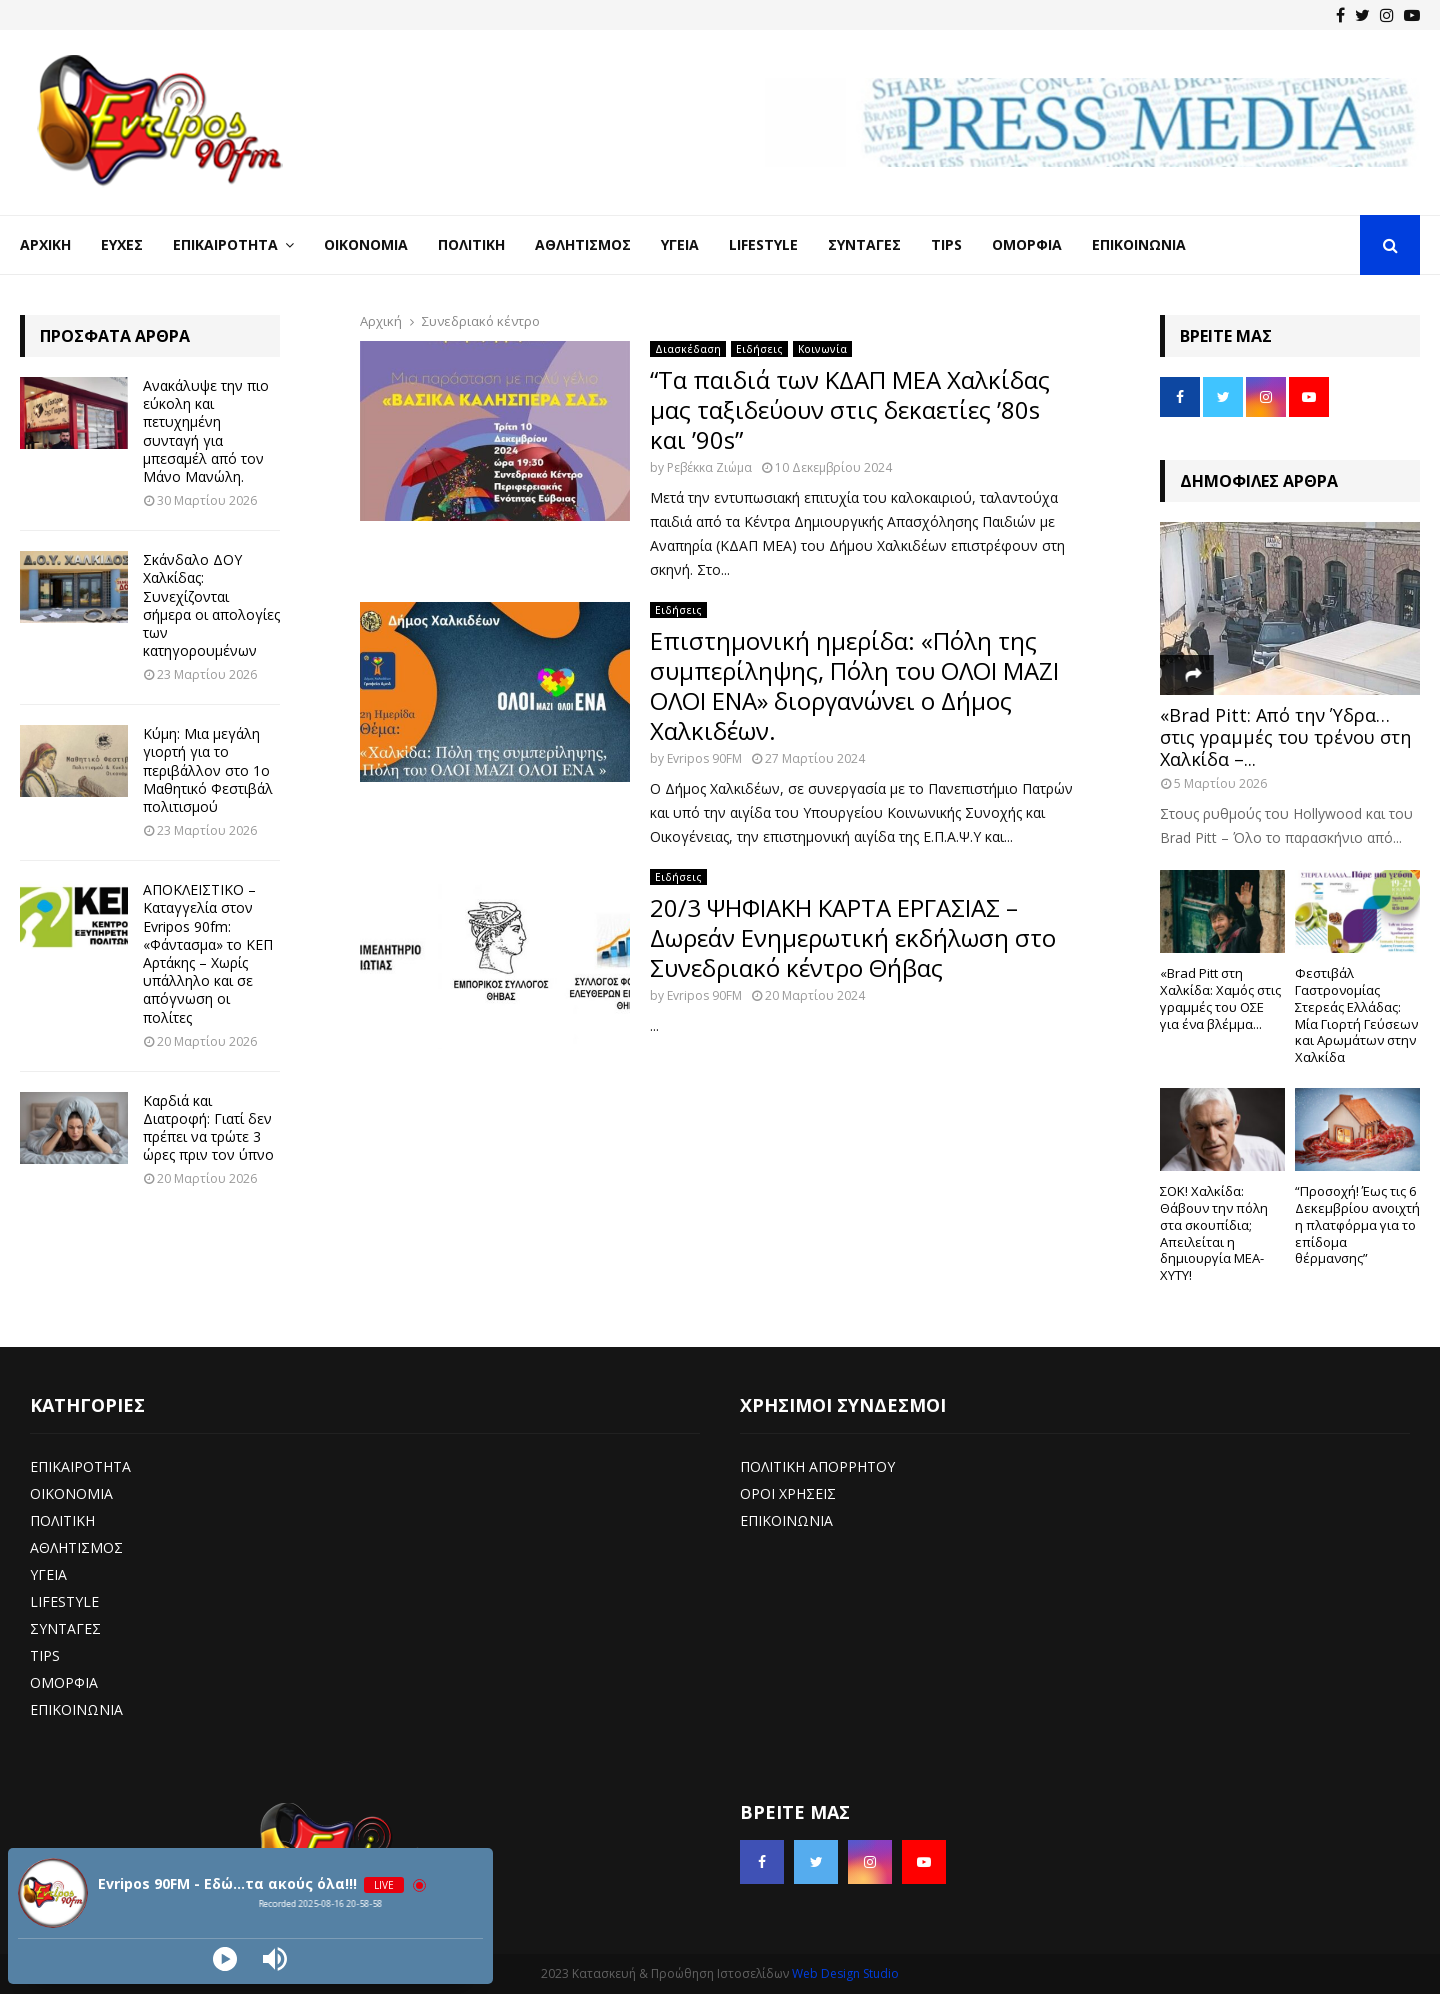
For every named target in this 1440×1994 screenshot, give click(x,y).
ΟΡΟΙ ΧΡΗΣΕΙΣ (788, 1493)
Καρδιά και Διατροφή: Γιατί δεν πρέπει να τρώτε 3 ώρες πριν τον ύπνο (208, 1128)
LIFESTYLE (64, 1601)
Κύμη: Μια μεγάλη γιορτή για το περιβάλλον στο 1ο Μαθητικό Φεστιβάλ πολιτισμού (208, 770)
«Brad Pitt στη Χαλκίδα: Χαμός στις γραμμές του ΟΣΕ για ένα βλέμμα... (1220, 998)
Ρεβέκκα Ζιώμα (709, 467)
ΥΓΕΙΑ (48, 1574)
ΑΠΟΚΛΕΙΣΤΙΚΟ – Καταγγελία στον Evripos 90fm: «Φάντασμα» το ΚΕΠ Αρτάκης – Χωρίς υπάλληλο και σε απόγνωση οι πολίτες (208, 953)
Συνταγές (864, 244)
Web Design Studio (845, 1973)
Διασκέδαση (688, 349)
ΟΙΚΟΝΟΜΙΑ (71, 1493)
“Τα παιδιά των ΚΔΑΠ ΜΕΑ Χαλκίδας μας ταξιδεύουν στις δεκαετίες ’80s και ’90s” (850, 409)
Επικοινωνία (1139, 244)
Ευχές (122, 244)
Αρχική (45, 244)
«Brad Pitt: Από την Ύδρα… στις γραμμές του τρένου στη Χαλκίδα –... (1285, 736)
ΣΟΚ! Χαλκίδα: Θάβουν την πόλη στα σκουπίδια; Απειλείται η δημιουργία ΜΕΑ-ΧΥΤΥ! (1214, 1233)
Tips (946, 244)
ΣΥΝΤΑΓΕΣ (65, 1628)
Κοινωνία (822, 349)
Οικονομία (366, 244)
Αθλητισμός (583, 244)
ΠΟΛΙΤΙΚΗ (62, 1520)
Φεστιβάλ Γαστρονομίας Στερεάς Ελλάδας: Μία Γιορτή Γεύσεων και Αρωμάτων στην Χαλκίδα (1356, 1015)
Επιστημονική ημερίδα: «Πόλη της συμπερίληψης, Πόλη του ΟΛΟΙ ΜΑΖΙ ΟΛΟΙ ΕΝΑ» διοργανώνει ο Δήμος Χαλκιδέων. (854, 685)
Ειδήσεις (759, 349)
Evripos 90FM (704, 758)
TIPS (45, 1655)
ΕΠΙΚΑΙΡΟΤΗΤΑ (80, 1466)
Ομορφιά (1027, 244)
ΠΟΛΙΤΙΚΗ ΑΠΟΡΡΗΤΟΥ (817, 1466)
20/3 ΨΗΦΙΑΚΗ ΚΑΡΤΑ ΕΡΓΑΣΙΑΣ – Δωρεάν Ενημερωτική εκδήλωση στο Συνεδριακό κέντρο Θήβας (853, 937)
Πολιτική (471, 244)
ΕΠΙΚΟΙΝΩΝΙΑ (76, 1709)
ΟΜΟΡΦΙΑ (64, 1682)
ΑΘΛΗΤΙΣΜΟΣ (76, 1547)
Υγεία (680, 244)
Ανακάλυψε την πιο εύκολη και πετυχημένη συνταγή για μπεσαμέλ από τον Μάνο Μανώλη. (206, 431)
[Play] (225, 1959)
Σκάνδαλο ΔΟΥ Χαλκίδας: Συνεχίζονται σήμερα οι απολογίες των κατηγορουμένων (211, 605)
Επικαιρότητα (225, 244)
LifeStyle (763, 244)
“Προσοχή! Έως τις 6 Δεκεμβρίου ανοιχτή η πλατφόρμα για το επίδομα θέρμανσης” (1357, 1224)
